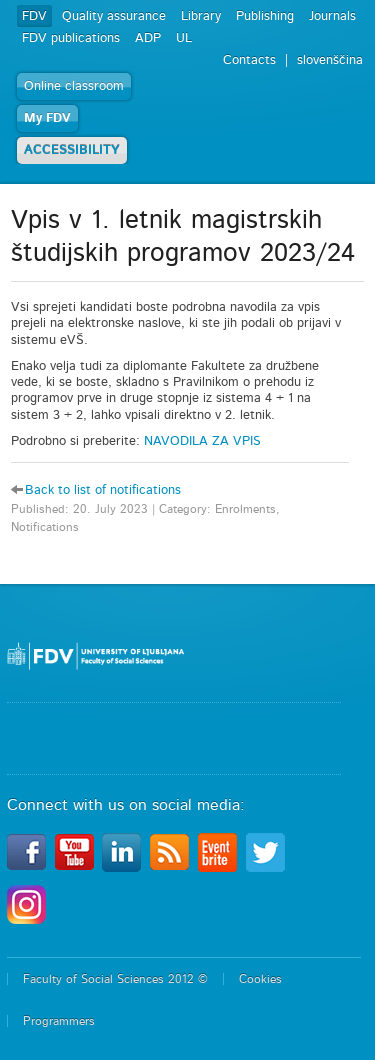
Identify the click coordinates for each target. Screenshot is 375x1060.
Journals (332, 16)
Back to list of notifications (103, 490)
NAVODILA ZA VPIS (202, 441)
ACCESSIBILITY (72, 150)
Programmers (59, 1021)
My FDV (47, 118)
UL (184, 38)
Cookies (260, 979)
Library (201, 16)
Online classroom (74, 86)
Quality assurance (114, 16)
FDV (34, 16)
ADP (148, 38)
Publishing (265, 16)
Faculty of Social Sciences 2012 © (115, 979)
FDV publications (71, 38)
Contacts (249, 60)
